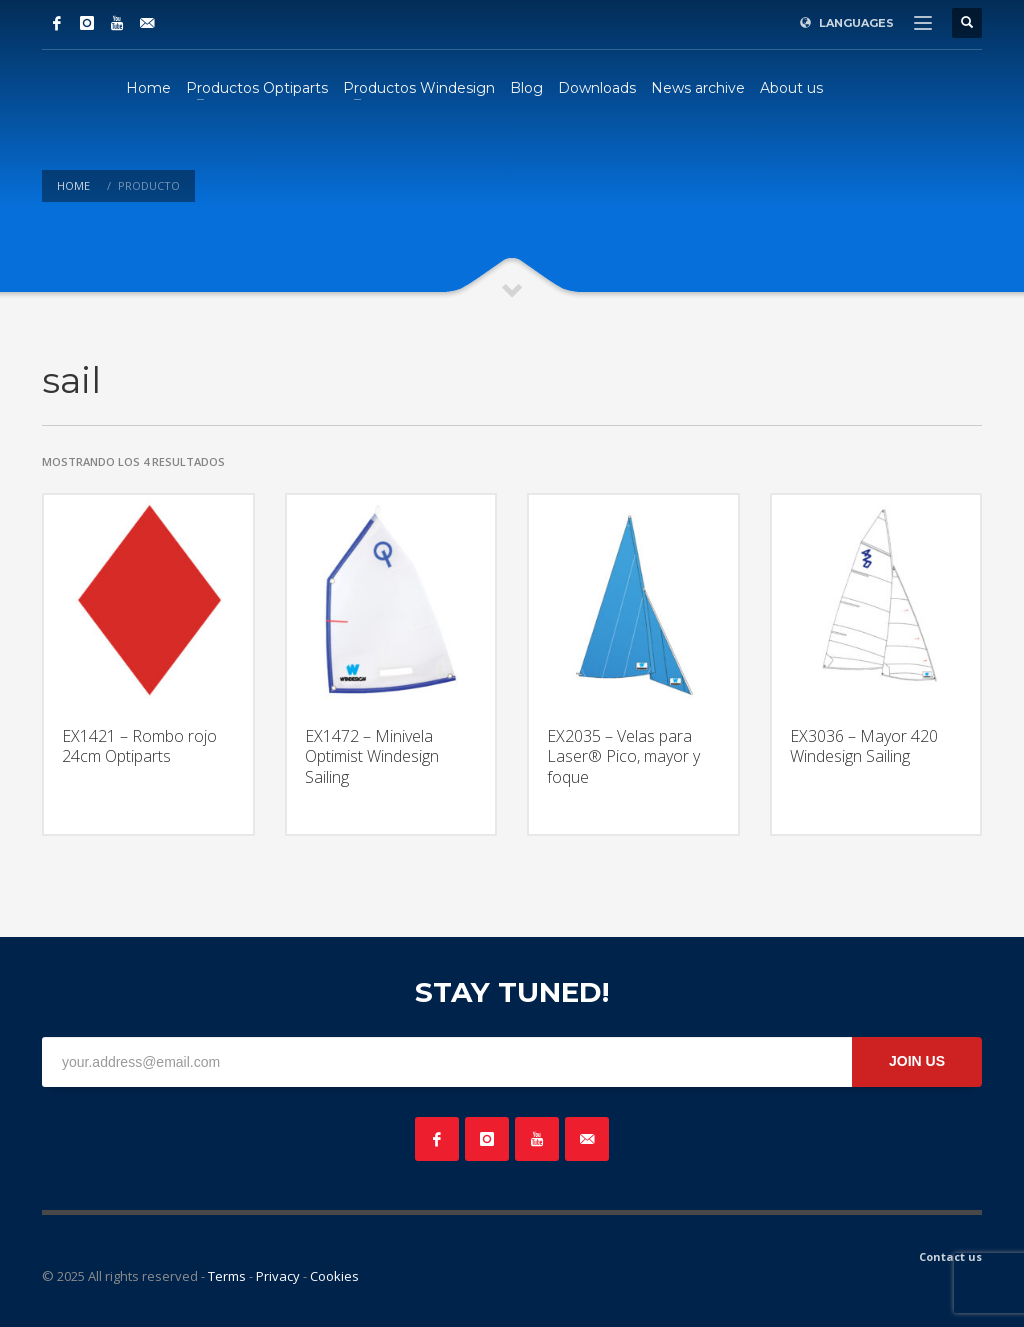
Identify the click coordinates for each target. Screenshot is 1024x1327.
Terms (227, 1276)
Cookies (334, 1276)
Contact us (950, 1256)
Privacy (278, 1276)
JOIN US (917, 1061)
